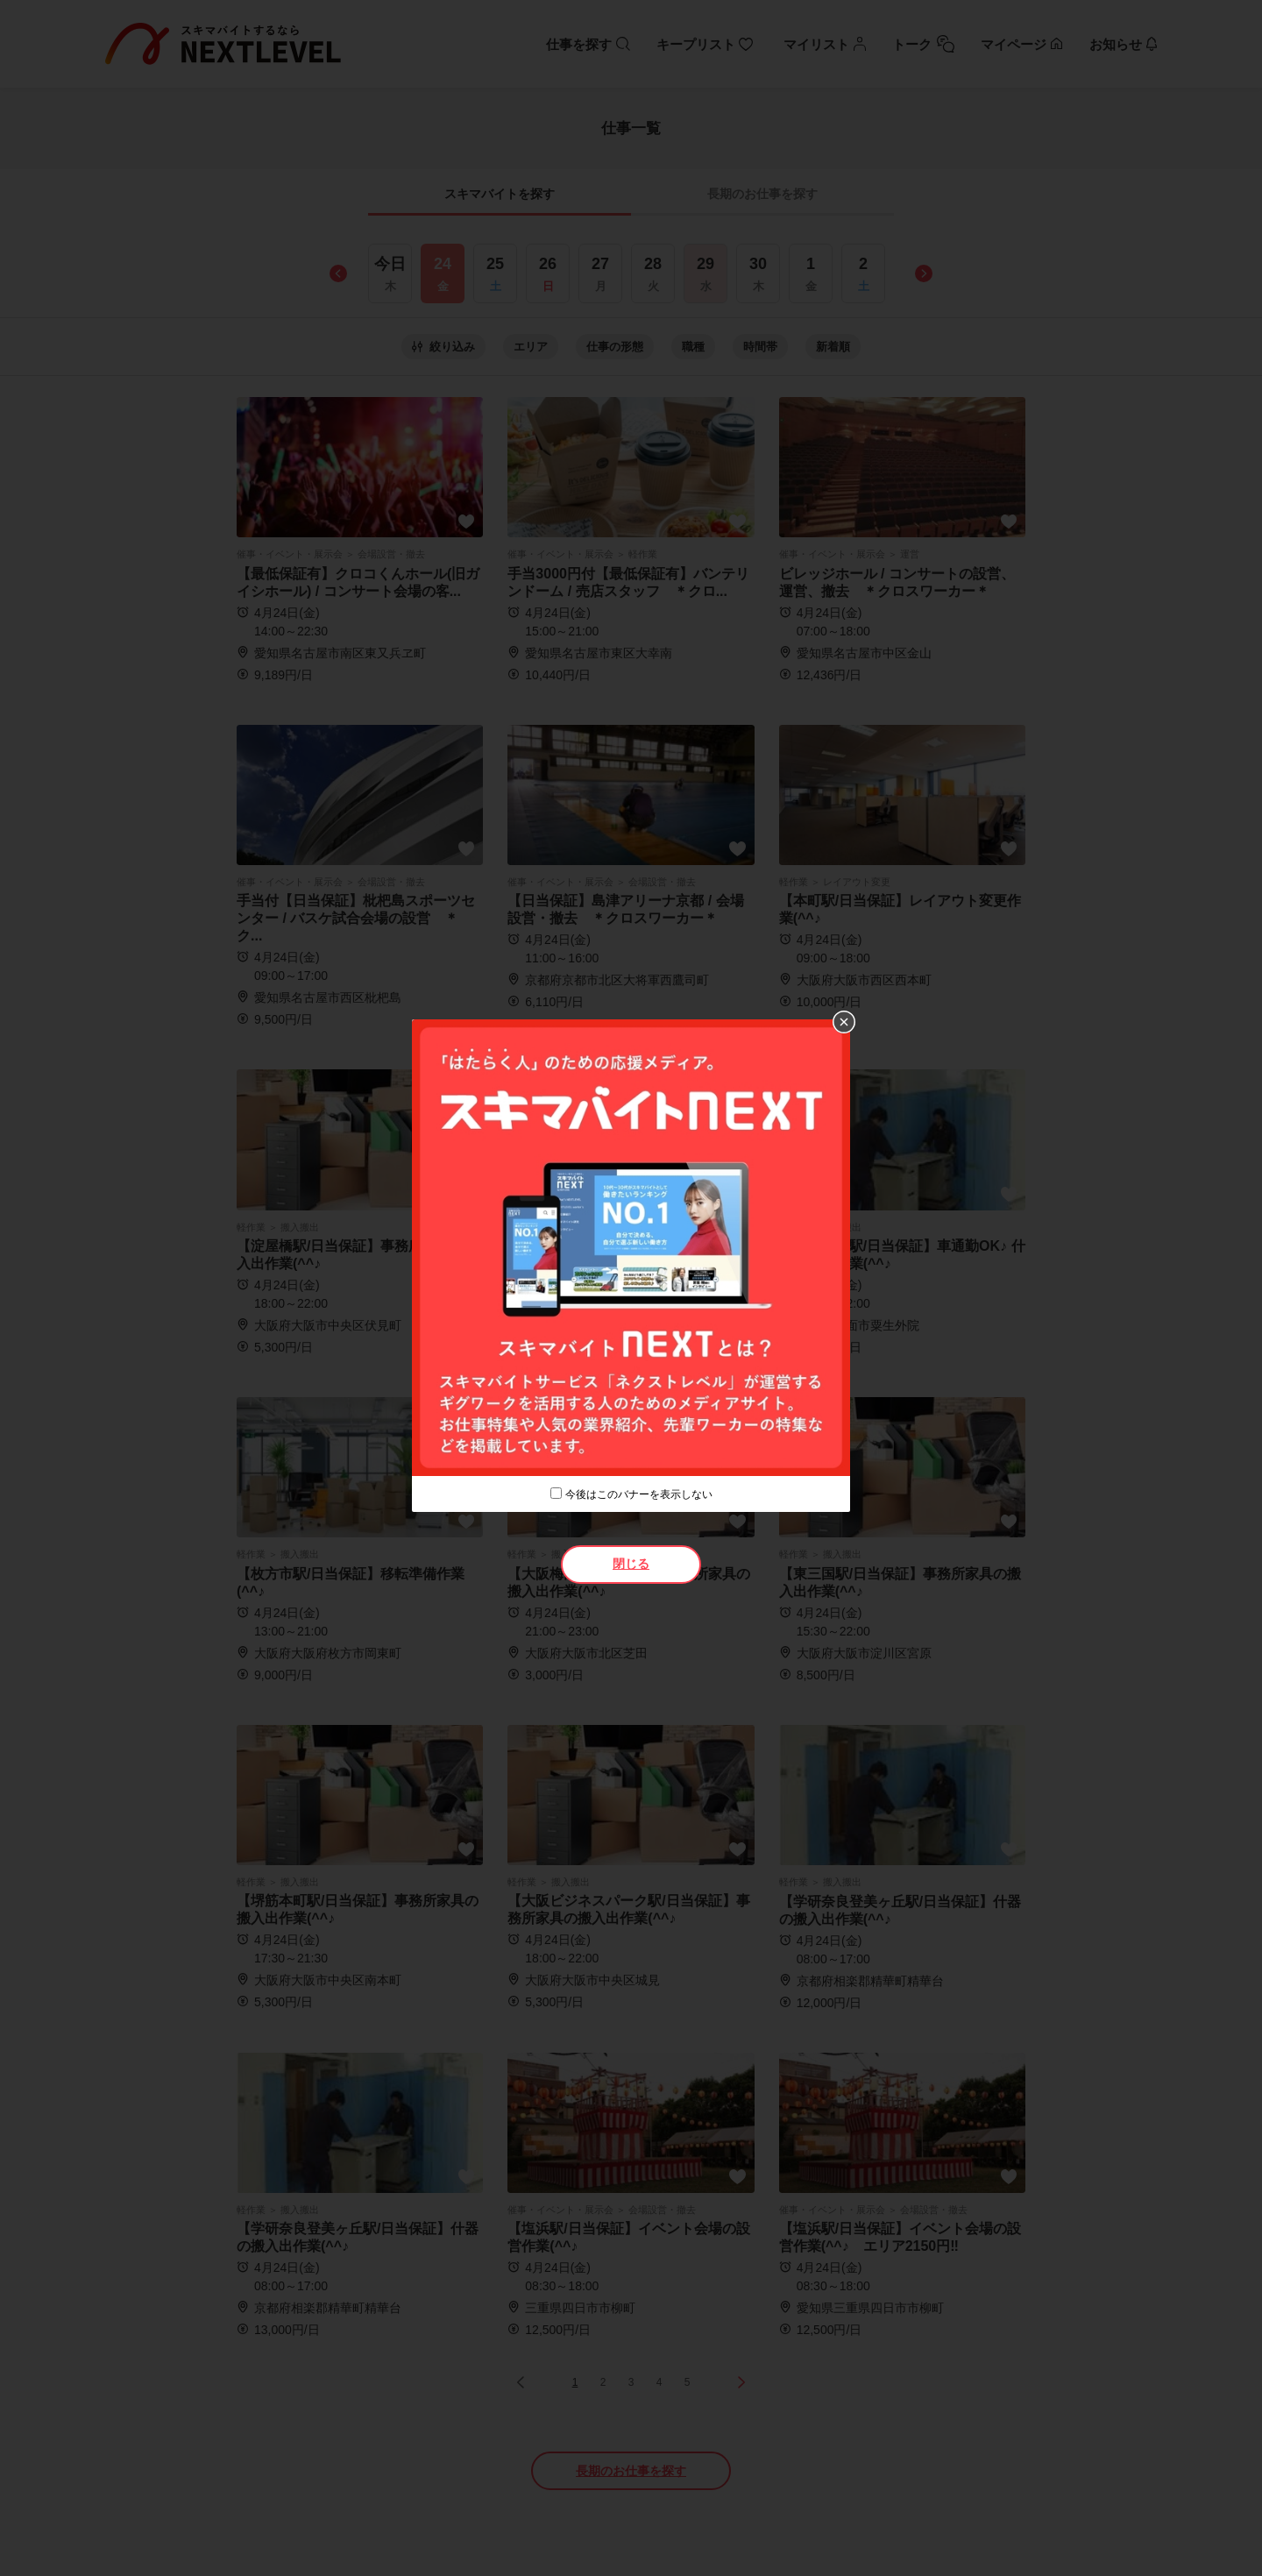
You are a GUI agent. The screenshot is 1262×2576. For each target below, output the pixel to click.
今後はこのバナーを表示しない (639, 1494)
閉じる (631, 1564)
